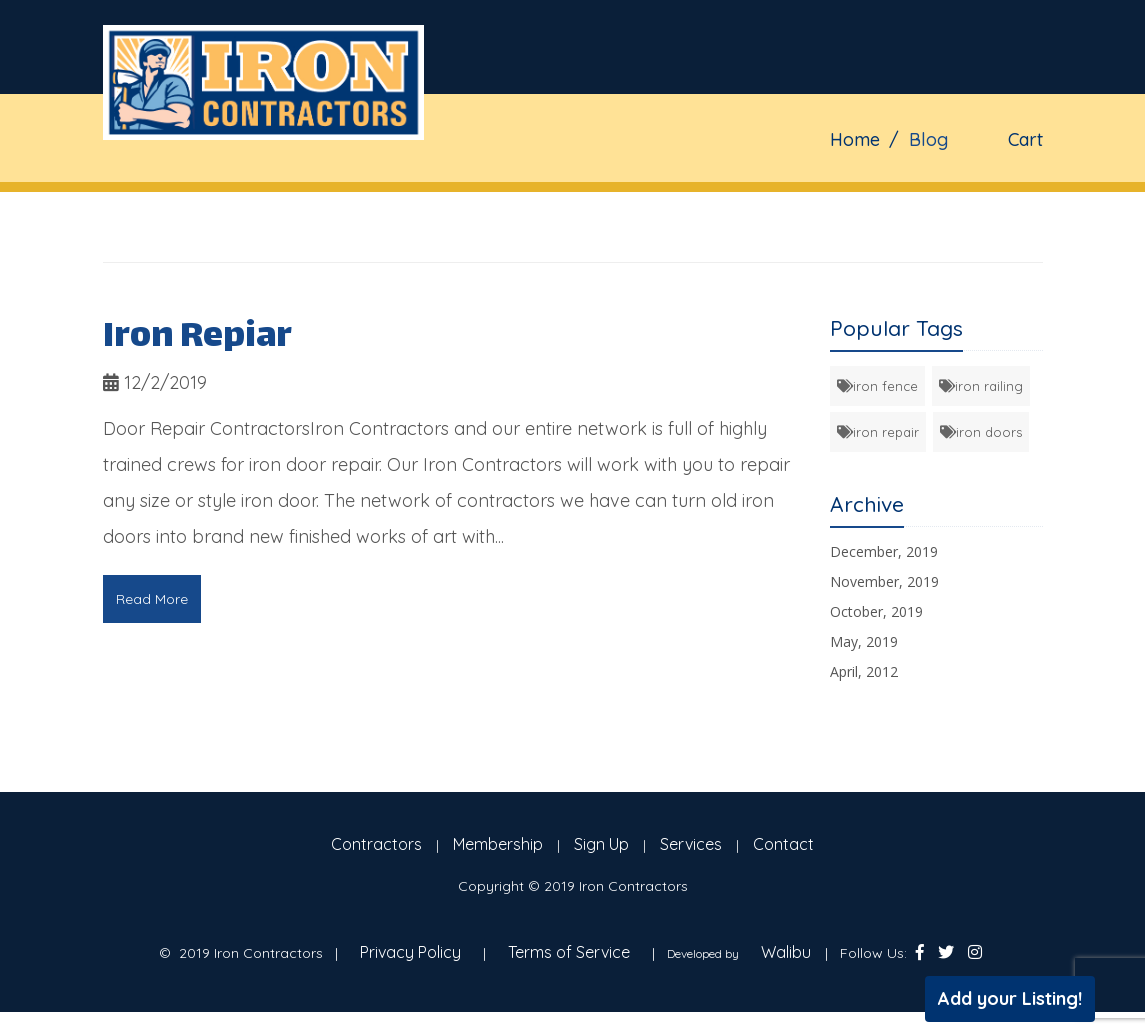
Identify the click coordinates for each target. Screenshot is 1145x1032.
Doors (755, 202)
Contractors (376, 844)
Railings (656, 202)
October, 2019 (876, 611)
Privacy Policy (410, 952)
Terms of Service (569, 952)
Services (691, 844)
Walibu (786, 952)
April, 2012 (864, 671)
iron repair (878, 432)
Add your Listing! (1010, 998)
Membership (498, 844)
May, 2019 (864, 641)
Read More (152, 599)
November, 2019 (884, 581)
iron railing (981, 386)
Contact (935, 202)
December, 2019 (884, 551)
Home (391, 202)
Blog (841, 202)
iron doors (981, 432)
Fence (559, 202)
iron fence (877, 386)
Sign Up (601, 844)
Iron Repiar (197, 338)
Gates (474, 202)
